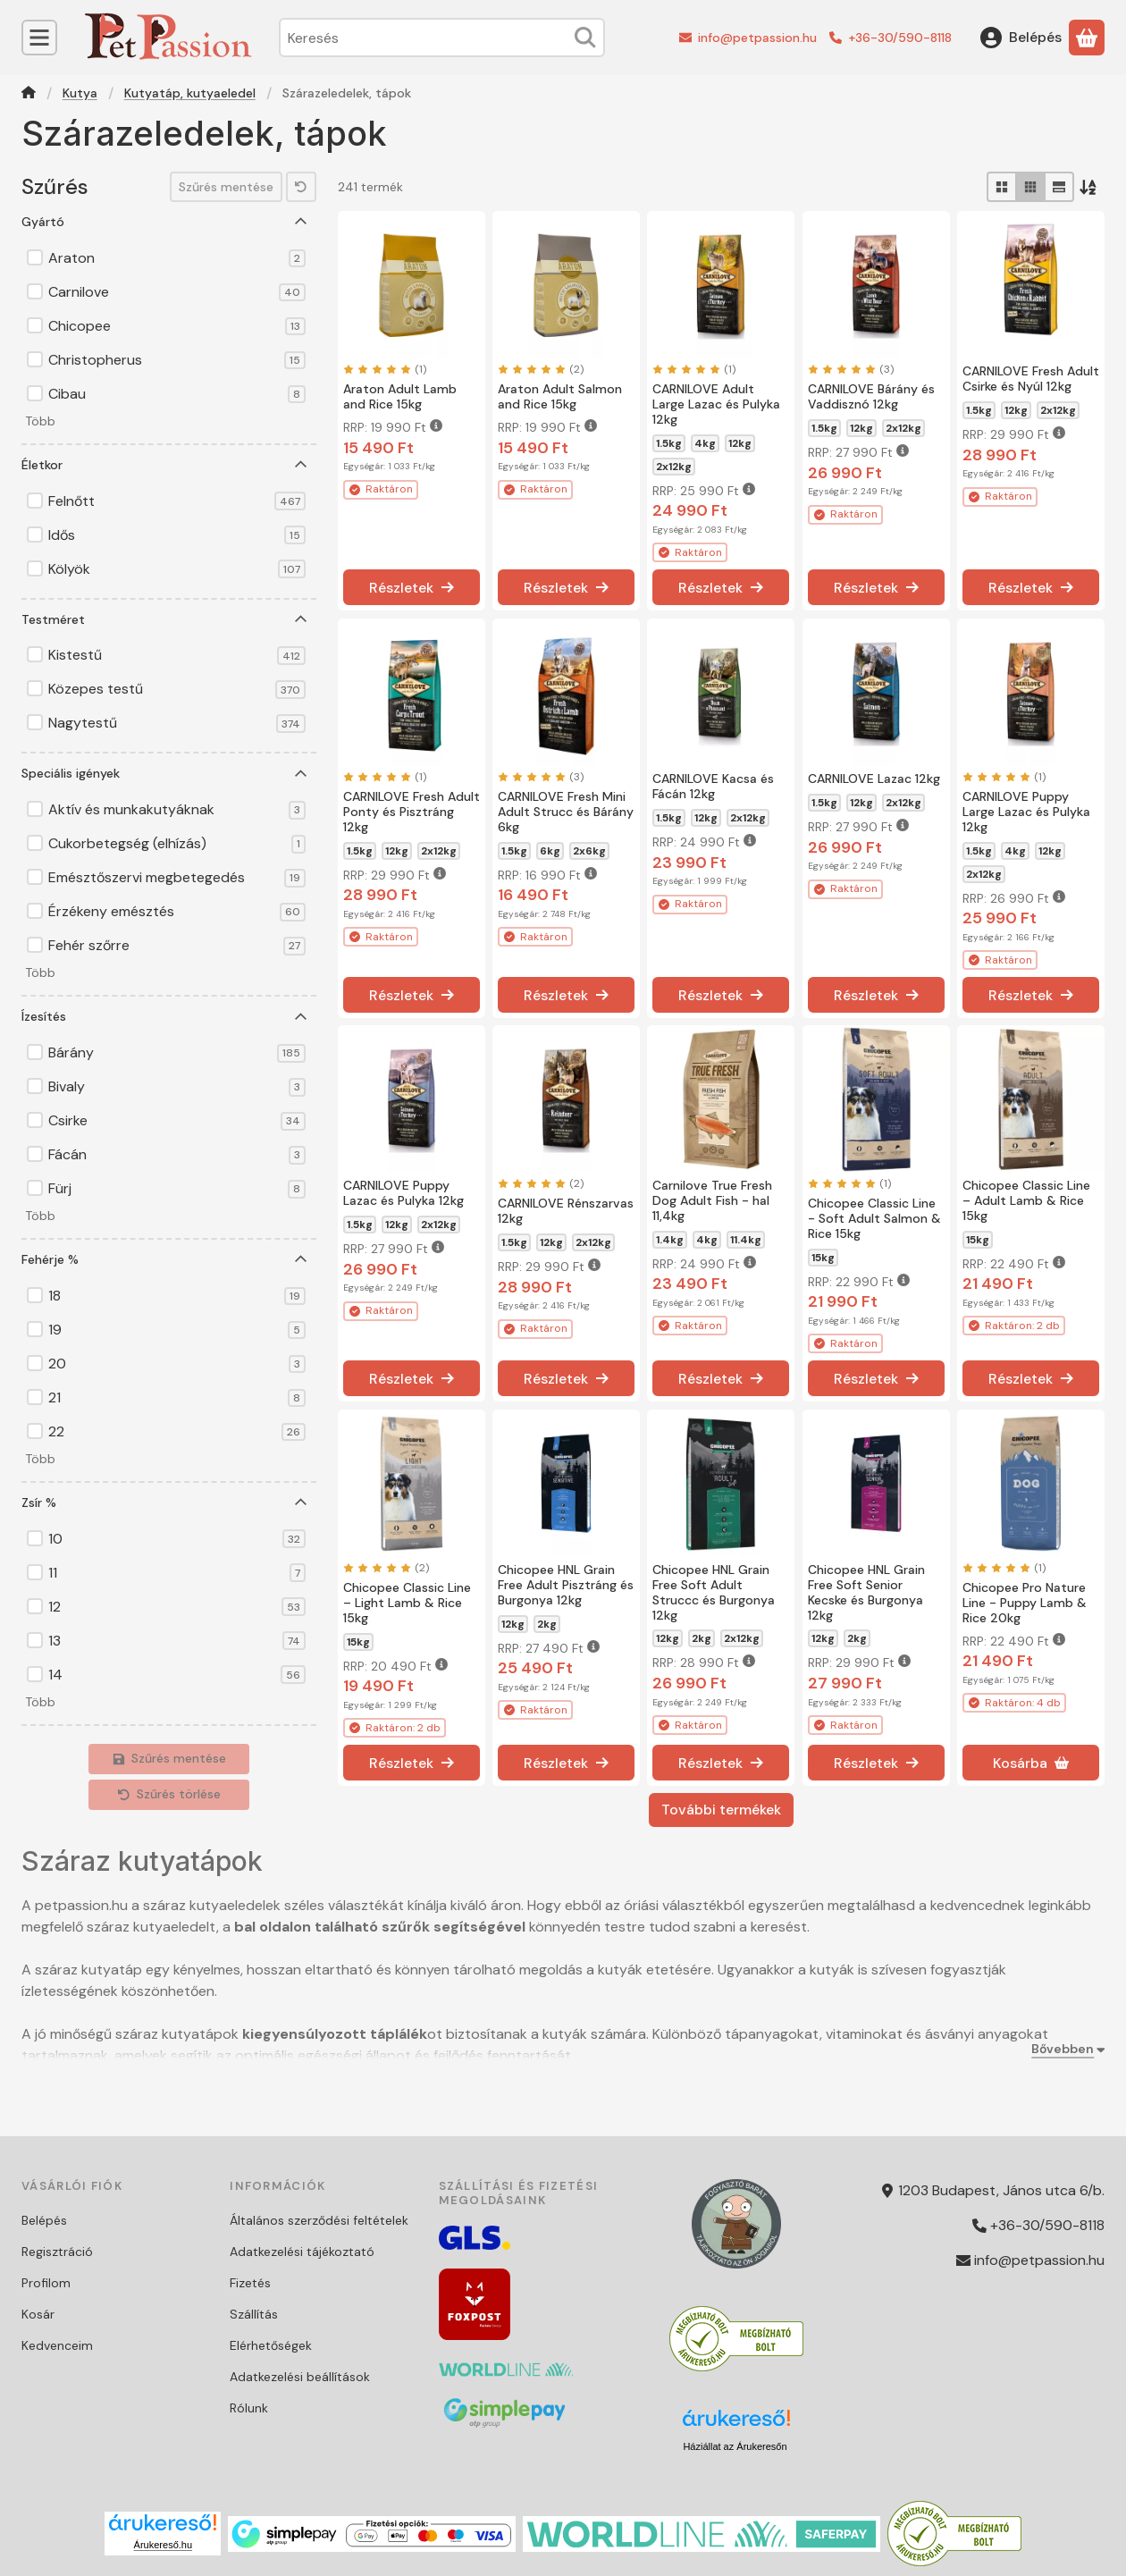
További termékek (721, 1809)
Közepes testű (177, 689)
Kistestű (177, 655)
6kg (550, 850)
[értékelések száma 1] (384, 369)
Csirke (177, 1121)
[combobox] (442, 37)
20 (177, 1364)
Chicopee (177, 326)
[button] (38, 422)
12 (177, 1607)
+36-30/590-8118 (900, 37)
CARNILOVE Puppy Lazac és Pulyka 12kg (403, 1192)
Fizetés (250, 2283)
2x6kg (589, 850)
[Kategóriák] (39, 37)
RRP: (392, 427)
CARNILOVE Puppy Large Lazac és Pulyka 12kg (1026, 811)
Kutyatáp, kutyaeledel (190, 93)
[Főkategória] (28, 94)
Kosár (38, 2314)
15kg (823, 1257)
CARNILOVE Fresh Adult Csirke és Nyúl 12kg (1030, 378)
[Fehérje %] (301, 1259)
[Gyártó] (301, 221)
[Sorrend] (1089, 187)
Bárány (177, 1053)
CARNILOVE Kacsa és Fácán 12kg (713, 786)
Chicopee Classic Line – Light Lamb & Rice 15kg (407, 1602)
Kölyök (177, 569)
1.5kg (669, 443)
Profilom (46, 2283)
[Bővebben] (1064, 2049)
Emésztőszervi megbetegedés (177, 878)
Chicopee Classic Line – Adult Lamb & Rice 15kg (1026, 1200)
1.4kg (670, 1240)
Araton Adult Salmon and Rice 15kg (560, 396)
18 (177, 1296)
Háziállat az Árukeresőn (734, 2446)
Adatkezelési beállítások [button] (300, 2377)
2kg (547, 1623)
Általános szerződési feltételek (319, 2220)
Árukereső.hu (163, 2544)
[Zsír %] (301, 1502)
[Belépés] (1021, 37)
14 (177, 1675)
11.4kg (745, 1240)
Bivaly (177, 1087)
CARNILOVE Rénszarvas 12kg (566, 1210)
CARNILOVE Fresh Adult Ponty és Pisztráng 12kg (411, 811)
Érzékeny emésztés (177, 912)
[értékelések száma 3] (851, 369)
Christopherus (177, 360)
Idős (177, 535)
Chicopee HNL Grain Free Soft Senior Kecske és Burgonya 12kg (866, 1592)
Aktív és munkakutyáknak (177, 810)
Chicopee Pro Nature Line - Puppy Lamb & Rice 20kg (1024, 1602)
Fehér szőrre (177, 945)
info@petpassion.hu (757, 37)
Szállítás (254, 2314)
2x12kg (674, 466)
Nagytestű (177, 723)
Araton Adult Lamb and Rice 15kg (400, 396)
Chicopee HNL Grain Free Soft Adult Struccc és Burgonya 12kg (713, 1592)
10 (177, 1539)
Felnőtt (177, 501)
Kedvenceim (57, 2345)
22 (177, 1432)
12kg (740, 443)
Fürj (177, 1189)
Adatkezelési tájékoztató (302, 2251)
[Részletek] (411, 588)
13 (177, 1641)
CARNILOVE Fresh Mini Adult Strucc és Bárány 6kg (566, 811)
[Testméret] (301, 619)
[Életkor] (301, 465)
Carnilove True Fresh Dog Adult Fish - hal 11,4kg (712, 1200)
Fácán (177, 1155)
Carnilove (177, 292)
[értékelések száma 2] (541, 369)
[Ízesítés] (301, 1017)
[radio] (1002, 187)
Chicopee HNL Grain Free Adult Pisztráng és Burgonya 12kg (566, 1585)
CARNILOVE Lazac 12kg (874, 778)
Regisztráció (57, 2251)
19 (177, 1330)
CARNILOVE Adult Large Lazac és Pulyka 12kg (716, 404)
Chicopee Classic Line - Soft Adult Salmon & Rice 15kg (874, 1218)
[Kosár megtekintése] (1087, 37)
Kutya (80, 93)
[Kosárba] (1030, 1762)
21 (177, 1398)
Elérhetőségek (271, 2345)
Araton (177, 258)
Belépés (44, 2220)
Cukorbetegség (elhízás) (177, 844)
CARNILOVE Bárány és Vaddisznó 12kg (871, 396)
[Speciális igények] (301, 774)
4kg (705, 443)
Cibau (177, 394)
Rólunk (249, 2408)
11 (177, 1573)
